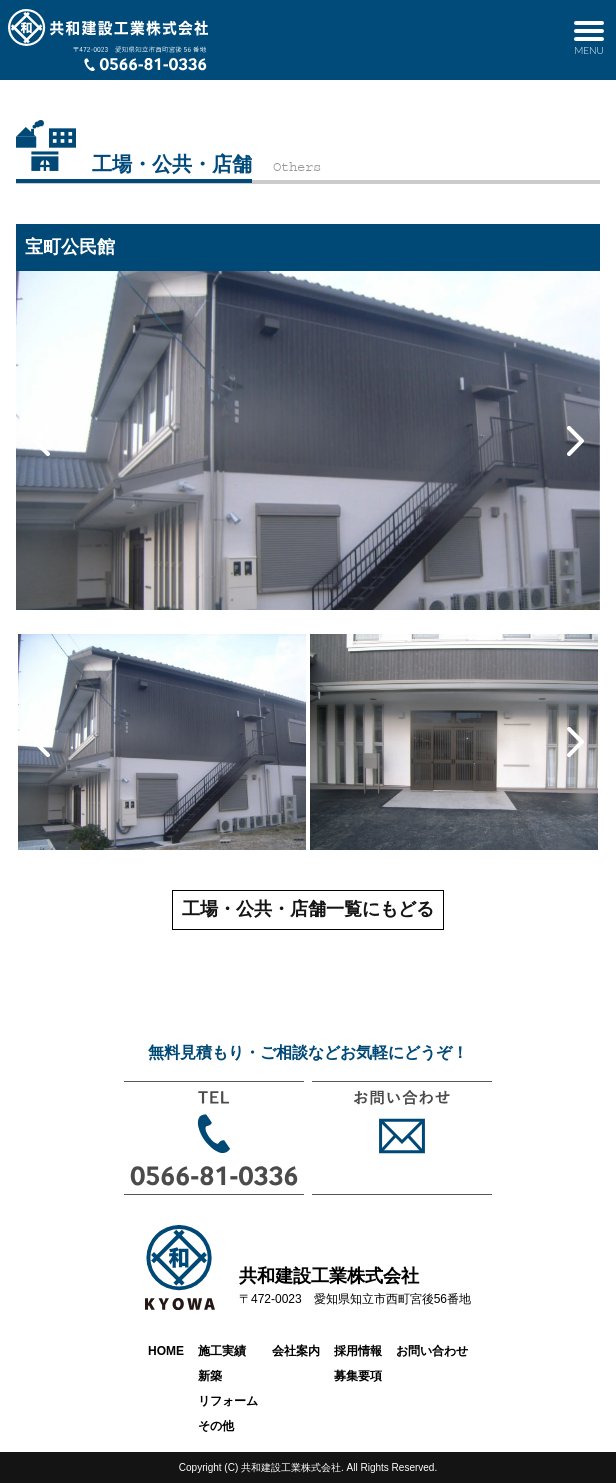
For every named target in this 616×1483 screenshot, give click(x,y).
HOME (166, 1351)
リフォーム (228, 1401)
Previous (41, 441)
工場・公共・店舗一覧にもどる (308, 909)
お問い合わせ (432, 1351)
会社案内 (296, 1351)
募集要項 (358, 1376)
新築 (210, 1376)
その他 (216, 1426)
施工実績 (222, 1351)
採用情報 (358, 1351)
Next (575, 441)
